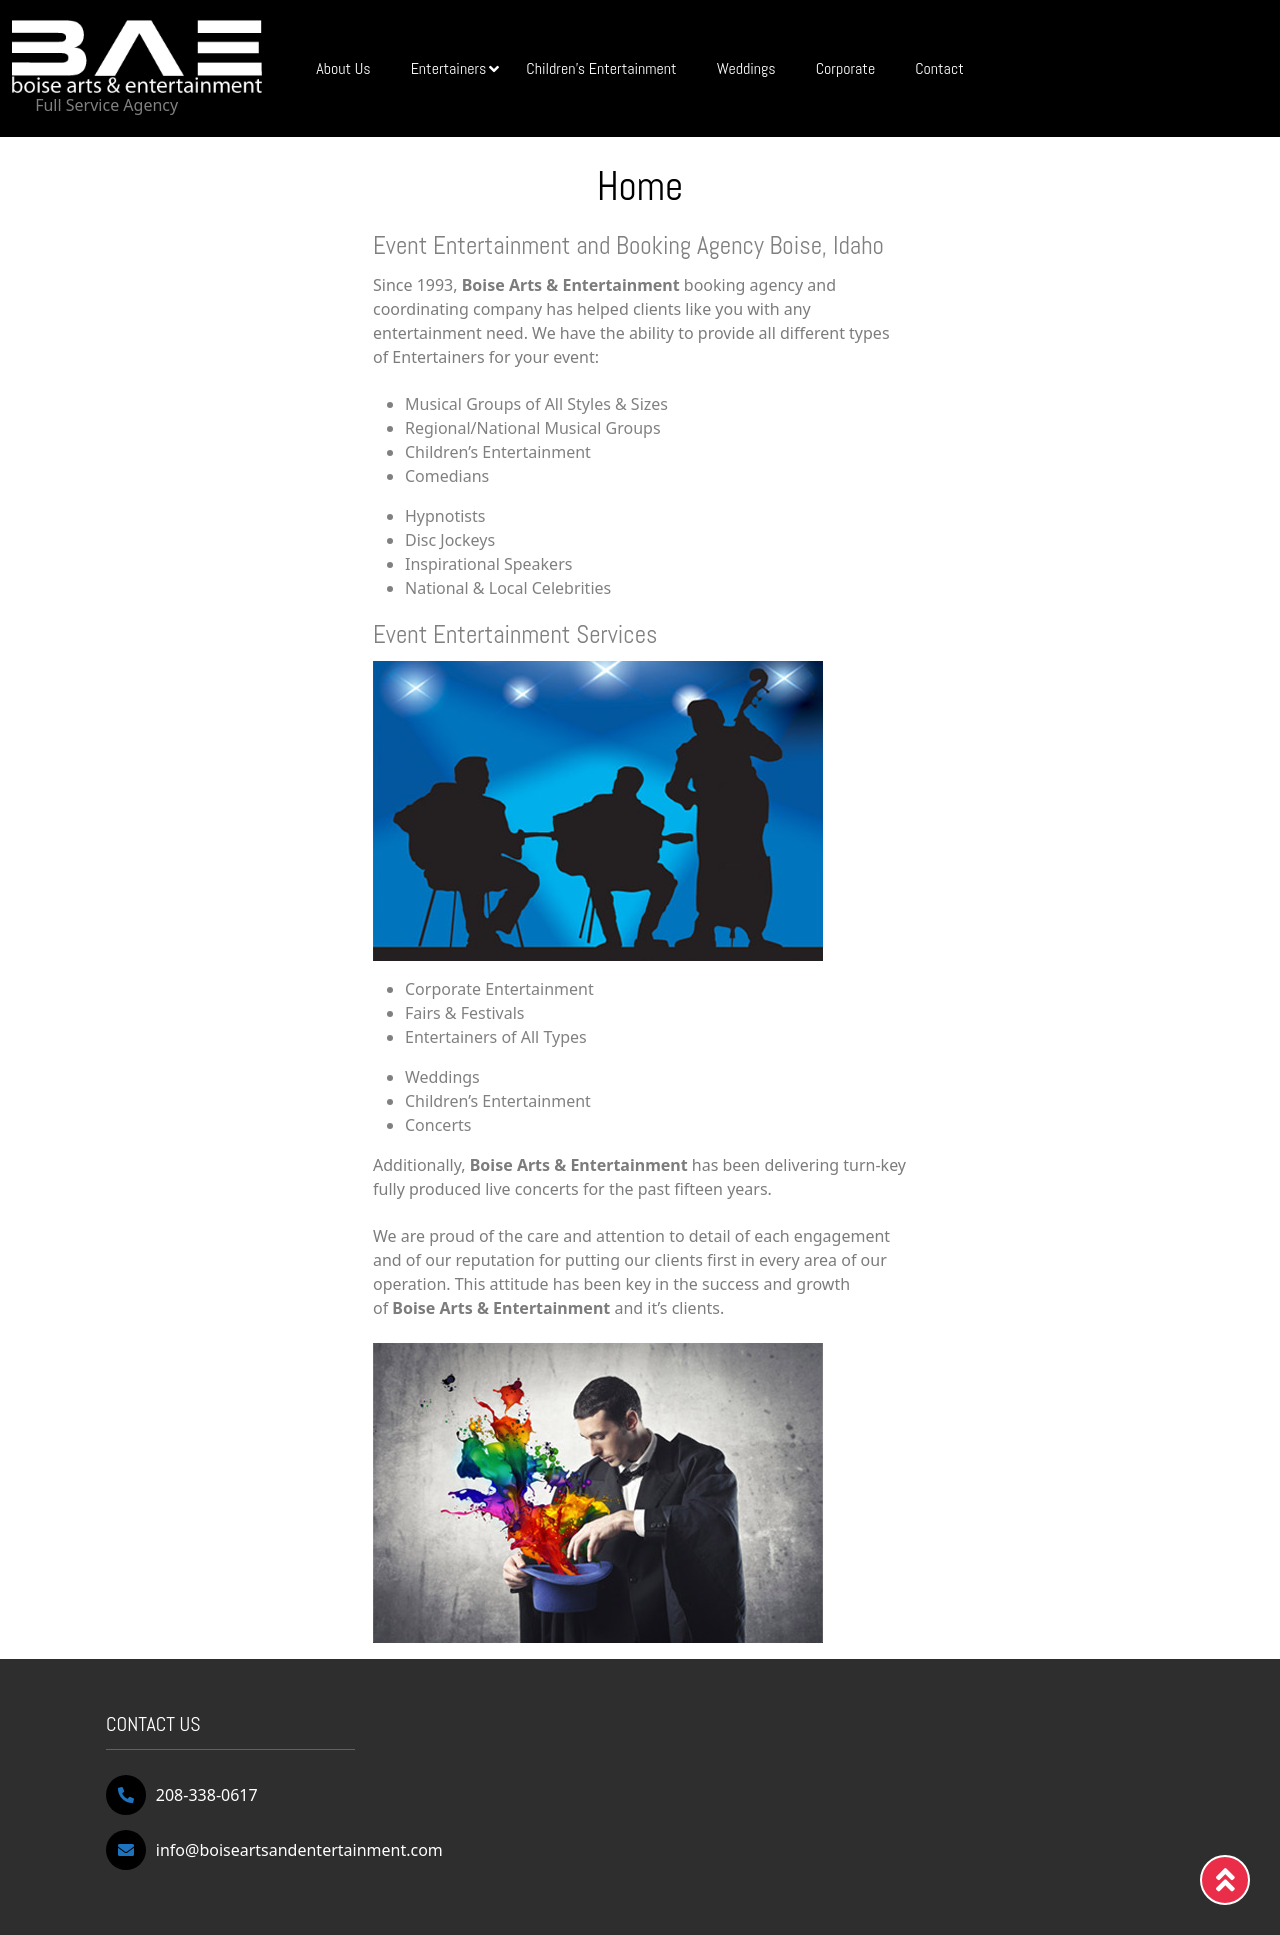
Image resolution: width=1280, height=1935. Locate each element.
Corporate (845, 68)
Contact (939, 68)
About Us (343, 68)
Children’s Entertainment (601, 68)
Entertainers (455, 68)
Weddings (746, 68)
